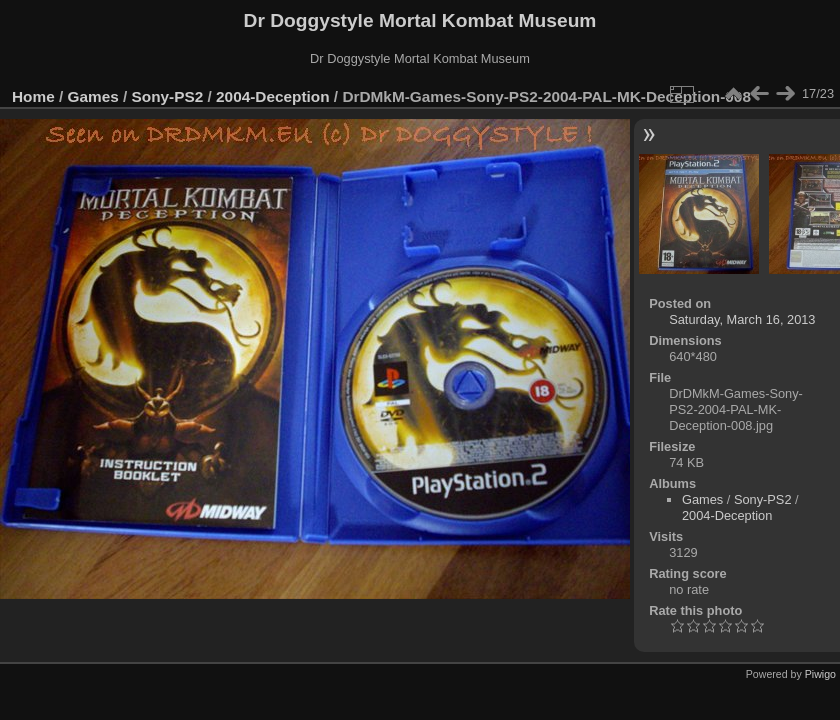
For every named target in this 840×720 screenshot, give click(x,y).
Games (93, 96)
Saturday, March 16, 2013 (742, 319)
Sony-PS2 (168, 96)
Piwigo (820, 674)
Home (33, 96)
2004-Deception (273, 96)
